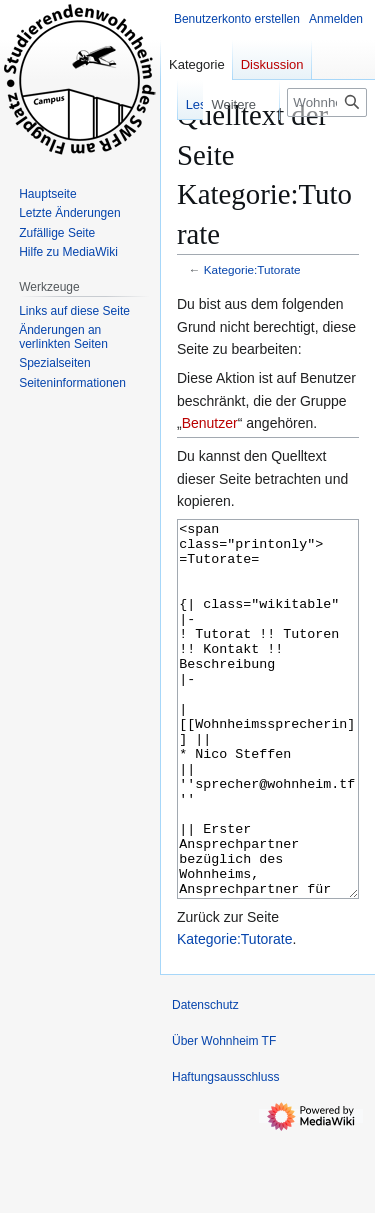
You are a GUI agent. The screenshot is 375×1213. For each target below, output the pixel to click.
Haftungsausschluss (225, 1152)
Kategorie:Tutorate (252, 269)
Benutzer (210, 423)
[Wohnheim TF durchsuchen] (327, 102)
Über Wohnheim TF (224, 1116)
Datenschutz (205, 1080)
